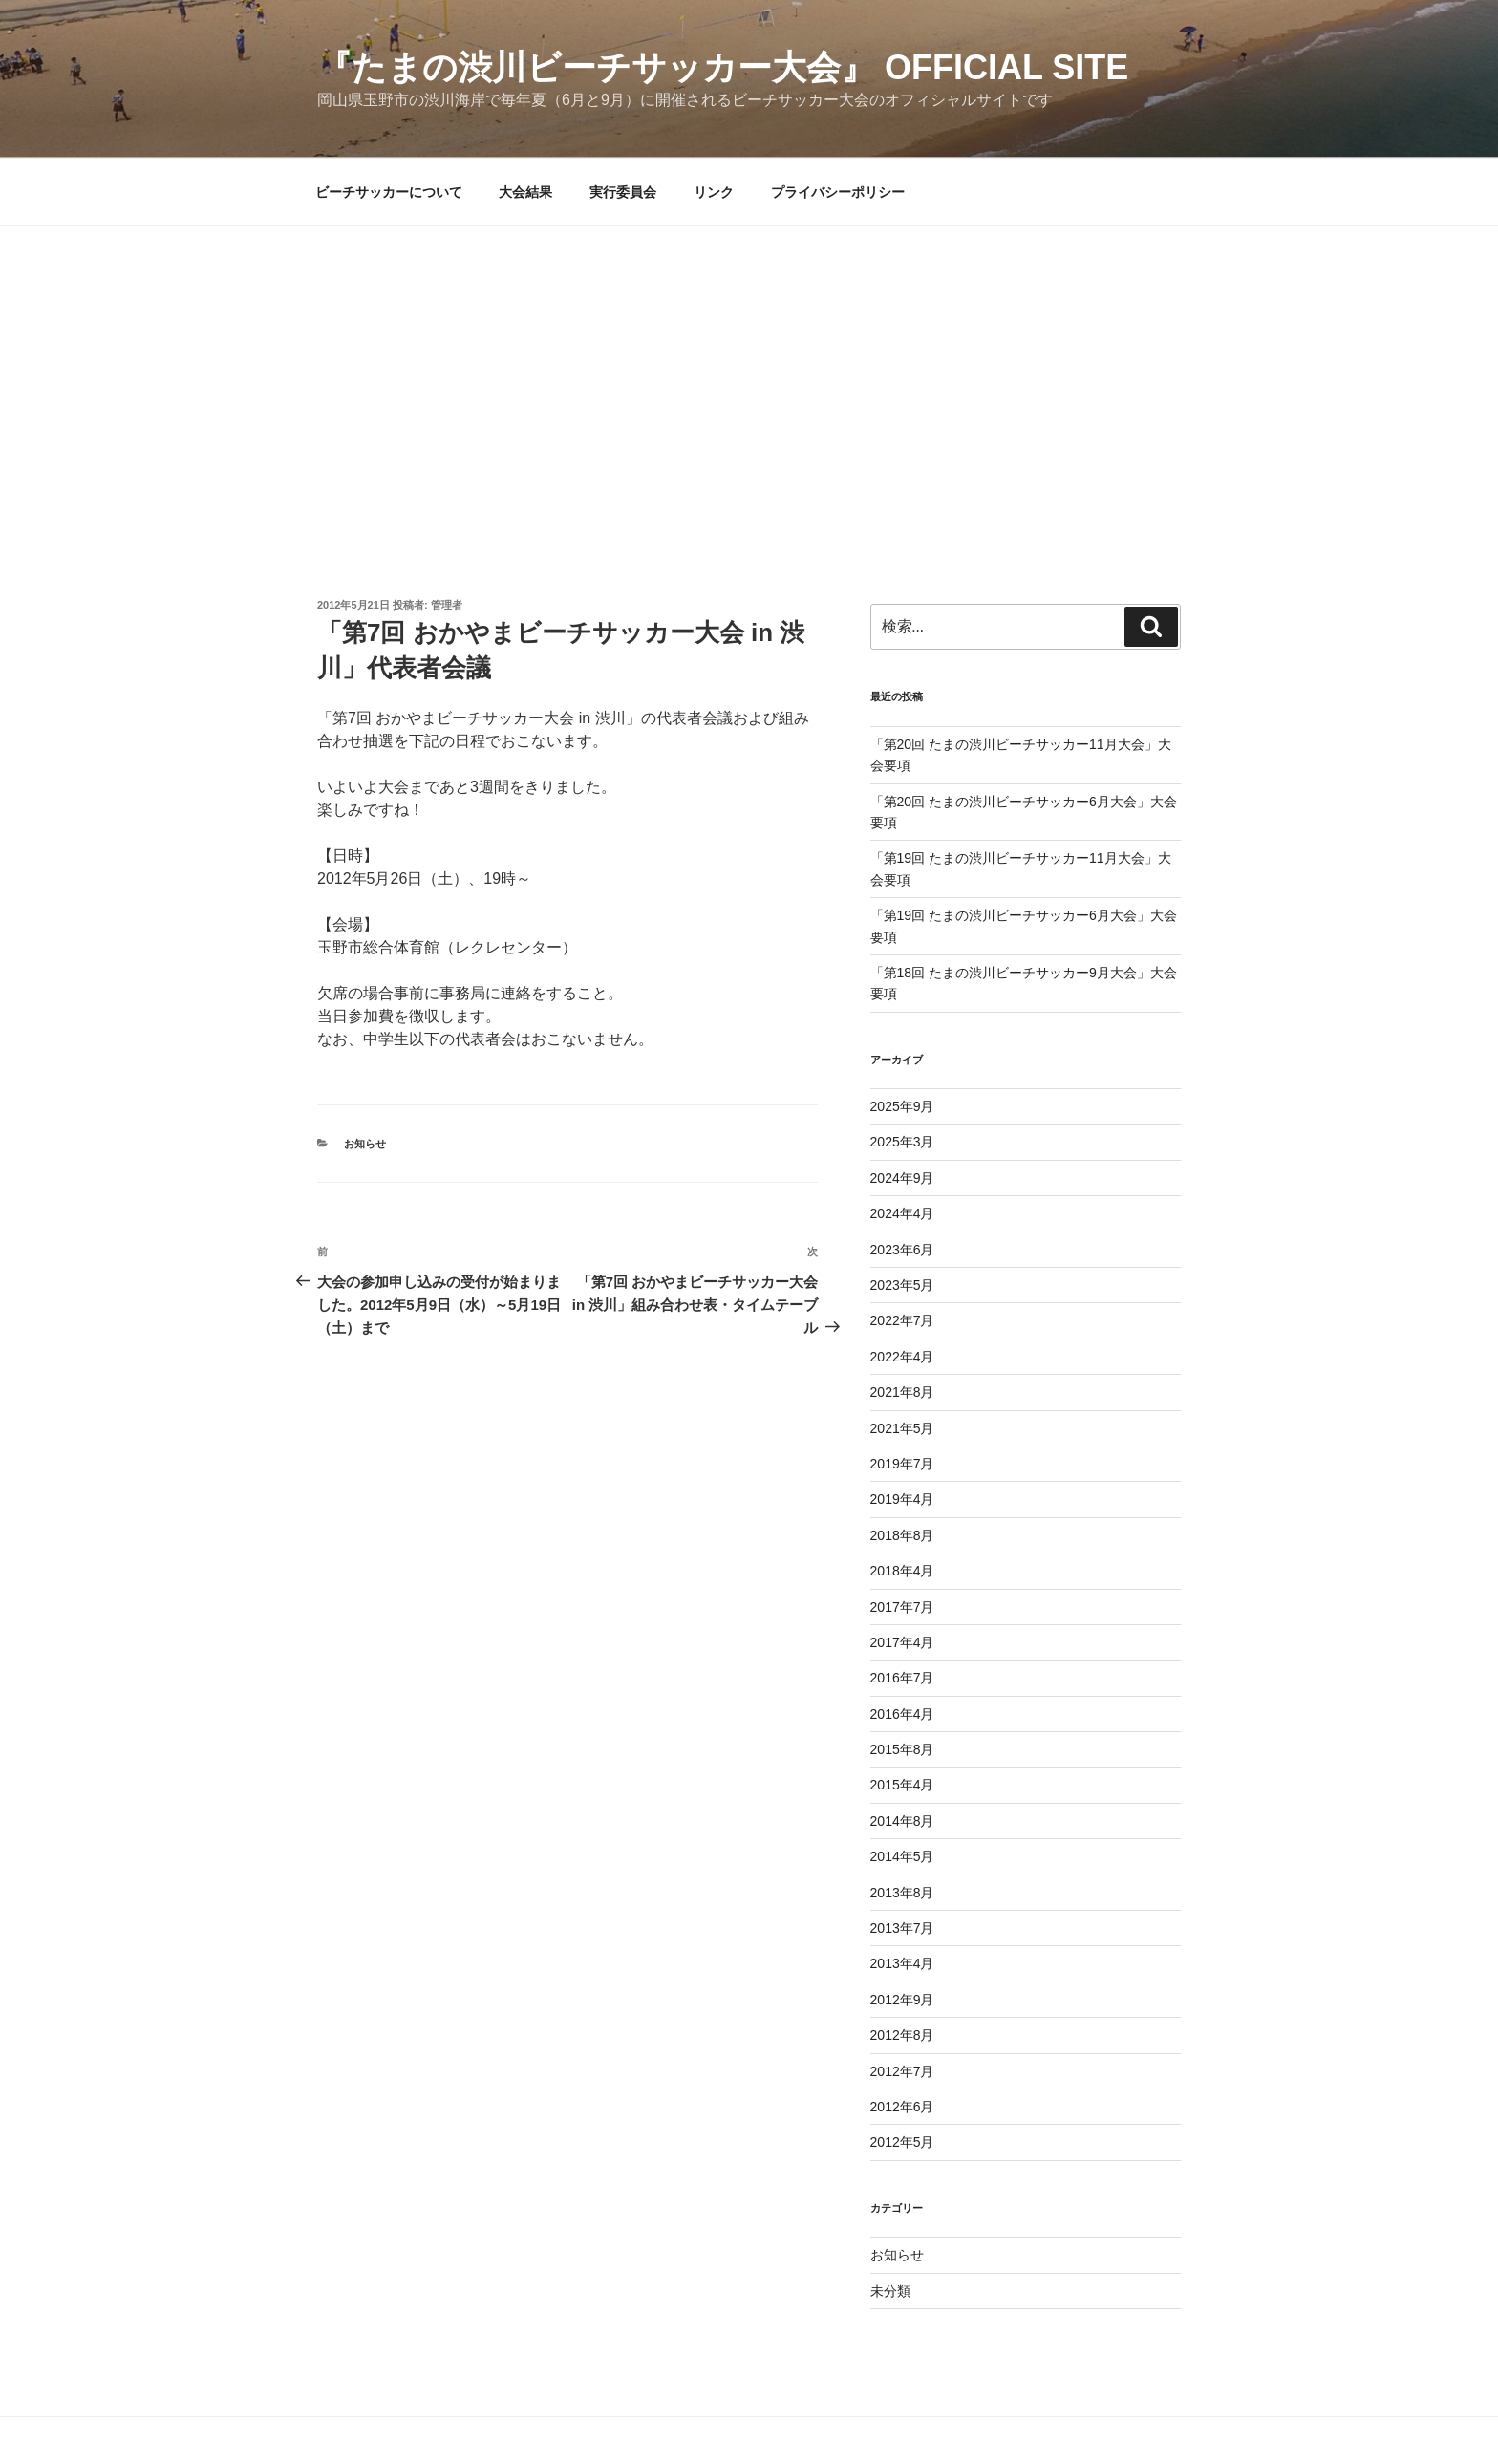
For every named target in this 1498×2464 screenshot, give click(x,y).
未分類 (890, 2291)
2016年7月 (902, 1677)
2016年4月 (902, 1714)
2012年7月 (902, 2071)
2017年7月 (902, 1607)
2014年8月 (902, 1821)
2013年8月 (902, 1892)
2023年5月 (902, 1285)
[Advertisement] (749, 370)
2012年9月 (902, 1999)
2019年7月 (902, 1463)
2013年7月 (902, 1928)
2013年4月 (902, 1963)
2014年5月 (902, 1856)
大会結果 (525, 192)
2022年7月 (902, 1320)
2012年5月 (902, 2142)
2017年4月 (902, 1642)
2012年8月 (902, 2035)
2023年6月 (902, 1249)
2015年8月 (902, 1749)
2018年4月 (902, 1570)
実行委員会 (622, 192)
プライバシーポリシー (838, 192)
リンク (714, 192)
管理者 (446, 605)
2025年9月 (902, 1106)
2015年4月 (902, 1784)
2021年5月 (902, 1428)
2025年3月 (902, 1141)
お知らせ (365, 1143)
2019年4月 (902, 1499)
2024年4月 (902, 1213)
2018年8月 (902, 1535)
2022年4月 (902, 1356)
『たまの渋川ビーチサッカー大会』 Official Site (722, 67)
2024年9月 (902, 1178)
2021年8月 (902, 1392)
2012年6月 (902, 2106)
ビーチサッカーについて (388, 192)
